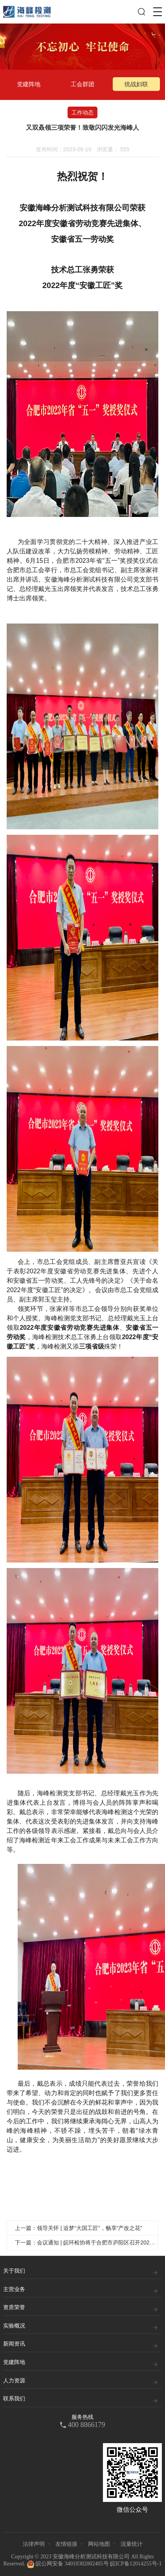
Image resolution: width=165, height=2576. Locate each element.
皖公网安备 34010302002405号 (68, 2564)
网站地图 (99, 2544)
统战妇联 (136, 84)
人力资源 (14, 2381)
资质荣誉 (14, 2307)
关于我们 (14, 2271)
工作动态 (83, 112)
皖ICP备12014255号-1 (135, 2564)
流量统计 (132, 2544)
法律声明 (34, 2544)
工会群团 (82, 84)
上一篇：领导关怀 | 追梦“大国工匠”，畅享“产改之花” (78, 2228)
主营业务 (14, 2289)
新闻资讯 (14, 2344)
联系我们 (14, 2399)
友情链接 (66, 2544)
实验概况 (14, 2326)
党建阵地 (28, 84)
